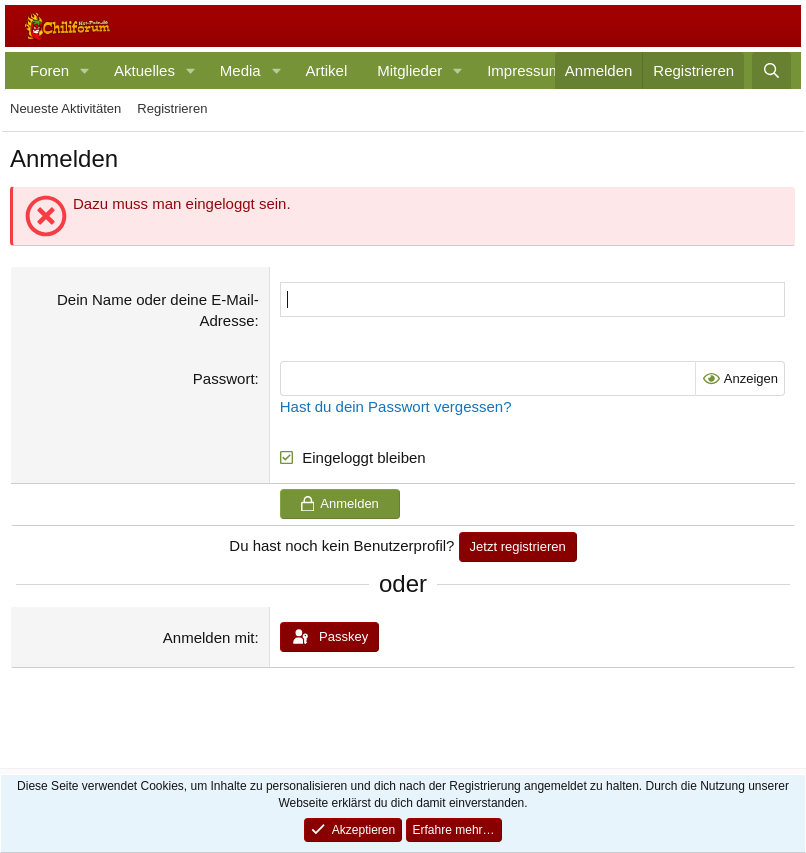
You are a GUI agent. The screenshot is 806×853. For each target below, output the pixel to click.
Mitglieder (409, 70)
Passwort (224, 378)
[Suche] (771, 70)
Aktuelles (144, 70)
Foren (49, 70)
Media (240, 70)
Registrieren (172, 108)
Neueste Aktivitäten (65, 108)
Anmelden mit (209, 637)
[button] (85, 70)
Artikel (327, 70)
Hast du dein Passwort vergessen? (396, 406)
